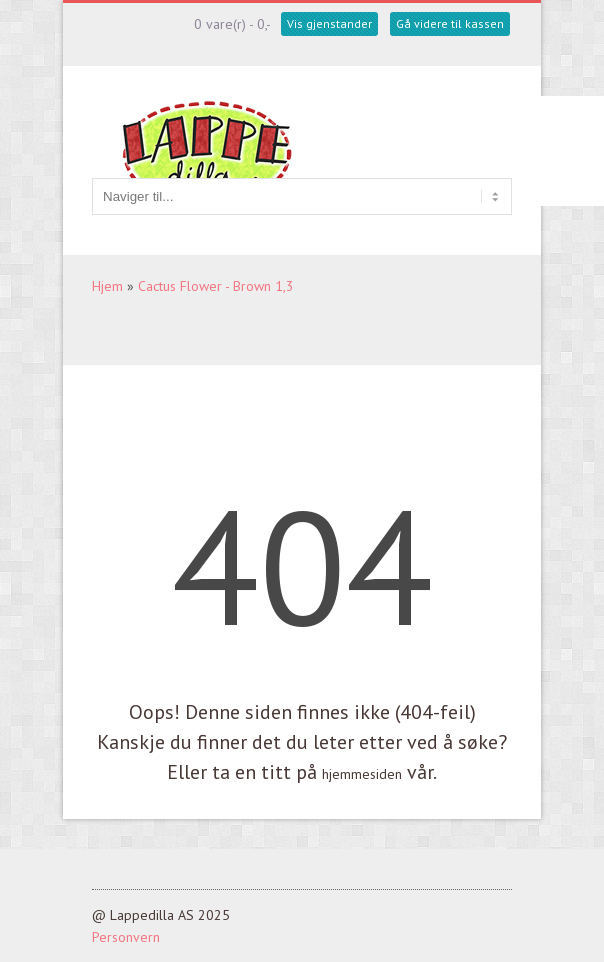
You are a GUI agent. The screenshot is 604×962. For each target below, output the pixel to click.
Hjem (107, 286)
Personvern (126, 937)
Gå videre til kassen (450, 23)
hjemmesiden (362, 774)
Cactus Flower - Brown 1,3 (216, 286)
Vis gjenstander (329, 23)
